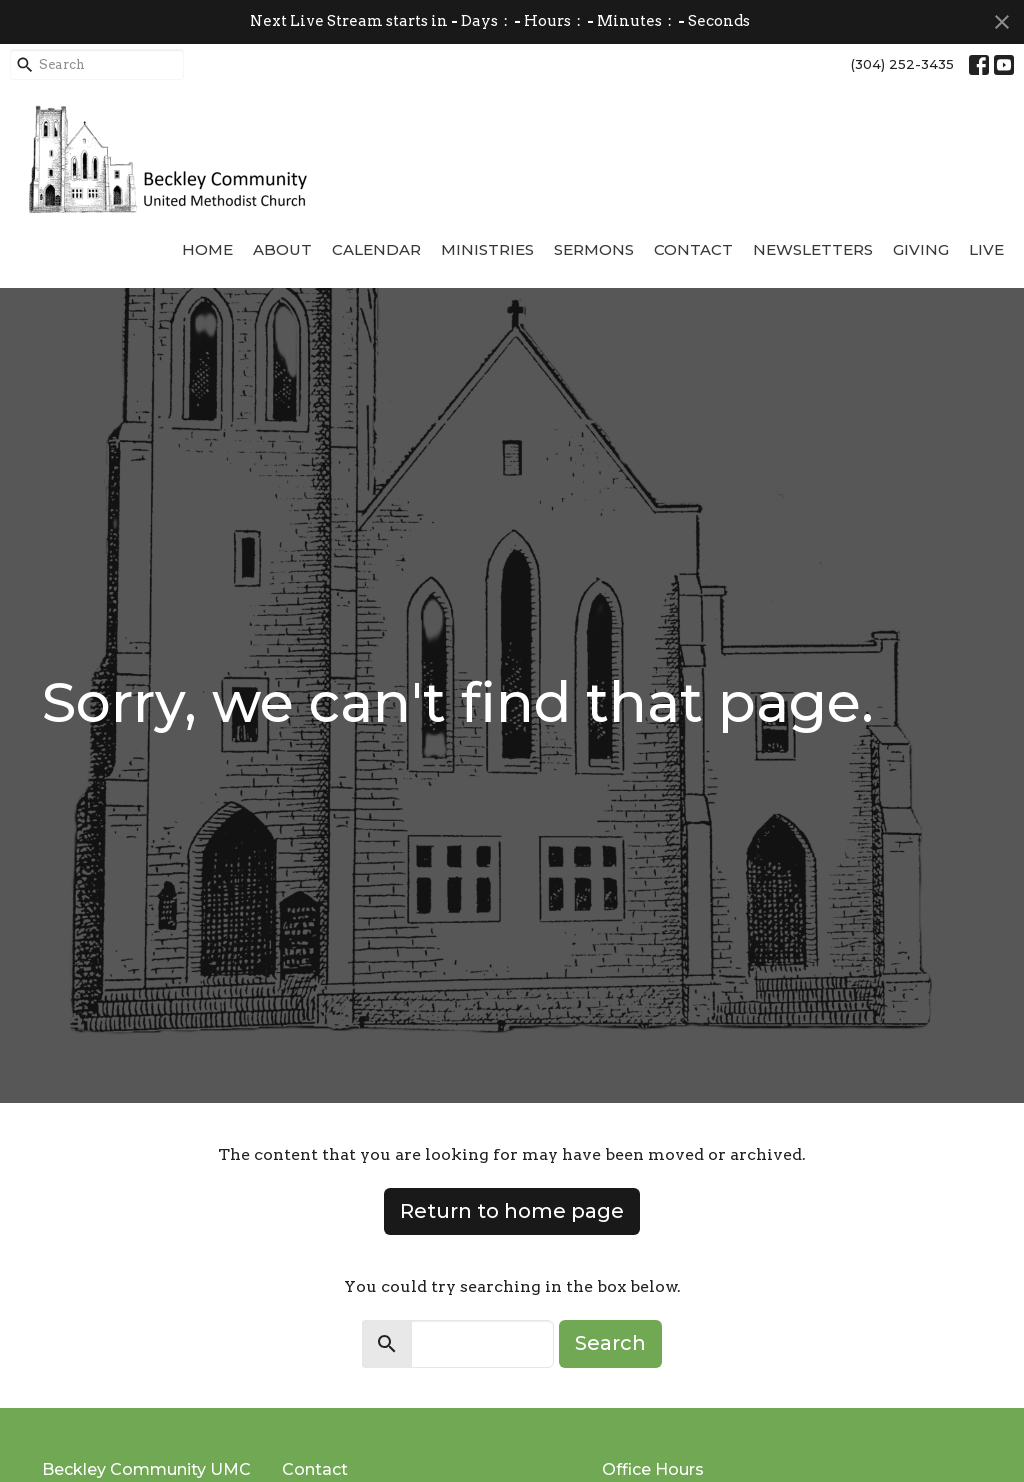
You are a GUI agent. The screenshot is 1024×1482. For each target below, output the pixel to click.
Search (610, 1343)
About (282, 249)
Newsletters (813, 249)
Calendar (376, 249)
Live (986, 249)
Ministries (487, 249)
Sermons (594, 249)
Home (207, 249)
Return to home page (512, 1211)
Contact (693, 249)
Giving (921, 249)
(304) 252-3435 (902, 64)
